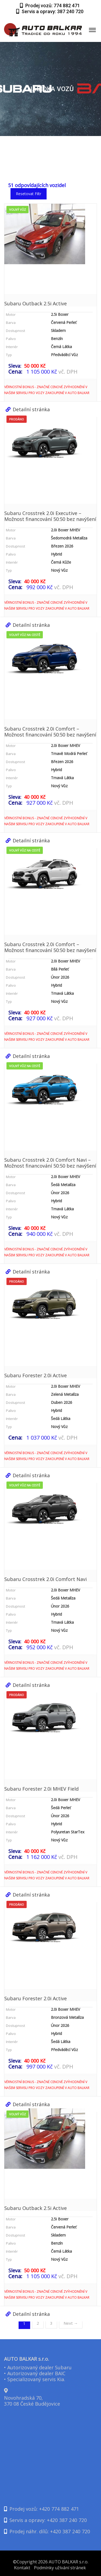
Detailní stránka (28, 409)
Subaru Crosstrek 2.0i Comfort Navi (45, 1579)
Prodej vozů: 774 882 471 (50, 5)
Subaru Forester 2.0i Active (35, 1375)
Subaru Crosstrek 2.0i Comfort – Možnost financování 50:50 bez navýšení (50, 731)
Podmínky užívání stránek (60, 2568)
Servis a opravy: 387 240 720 (49, 11)
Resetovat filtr (28, 193)
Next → (71, 2323)
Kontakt (22, 2568)
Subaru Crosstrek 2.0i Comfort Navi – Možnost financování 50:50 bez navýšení (50, 1163)
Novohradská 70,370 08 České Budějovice (32, 2401)
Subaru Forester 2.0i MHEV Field (41, 1789)
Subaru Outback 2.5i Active (35, 303)
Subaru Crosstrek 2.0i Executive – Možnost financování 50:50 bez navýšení (50, 516)
